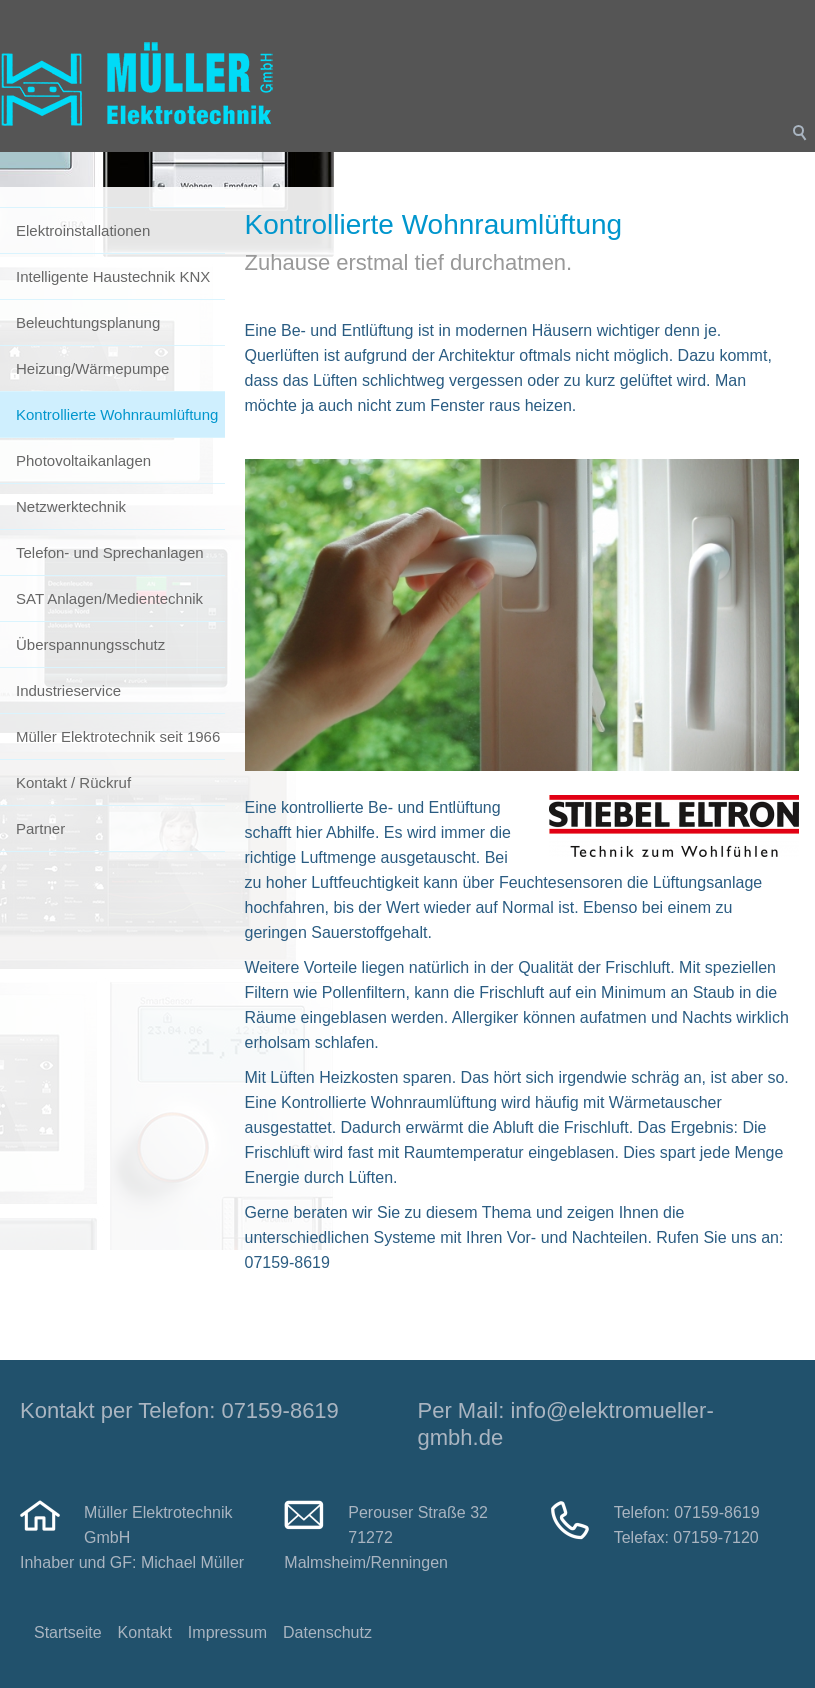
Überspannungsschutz (90, 644)
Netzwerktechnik (71, 506)
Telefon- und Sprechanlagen (110, 552)
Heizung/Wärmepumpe (92, 368)
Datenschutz (327, 1632)
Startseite (68, 1632)
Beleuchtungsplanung (88, 322)
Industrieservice (68, 690)
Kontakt (145, 1632)
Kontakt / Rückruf (73, 782)
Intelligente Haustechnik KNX (113, 276)
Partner (40, 828)
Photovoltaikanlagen (83, 460)
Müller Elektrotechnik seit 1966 (118, 736)
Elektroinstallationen (83, 230)
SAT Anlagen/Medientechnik (109, 598)
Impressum (227, 1632)
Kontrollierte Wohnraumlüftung (117, 414)
